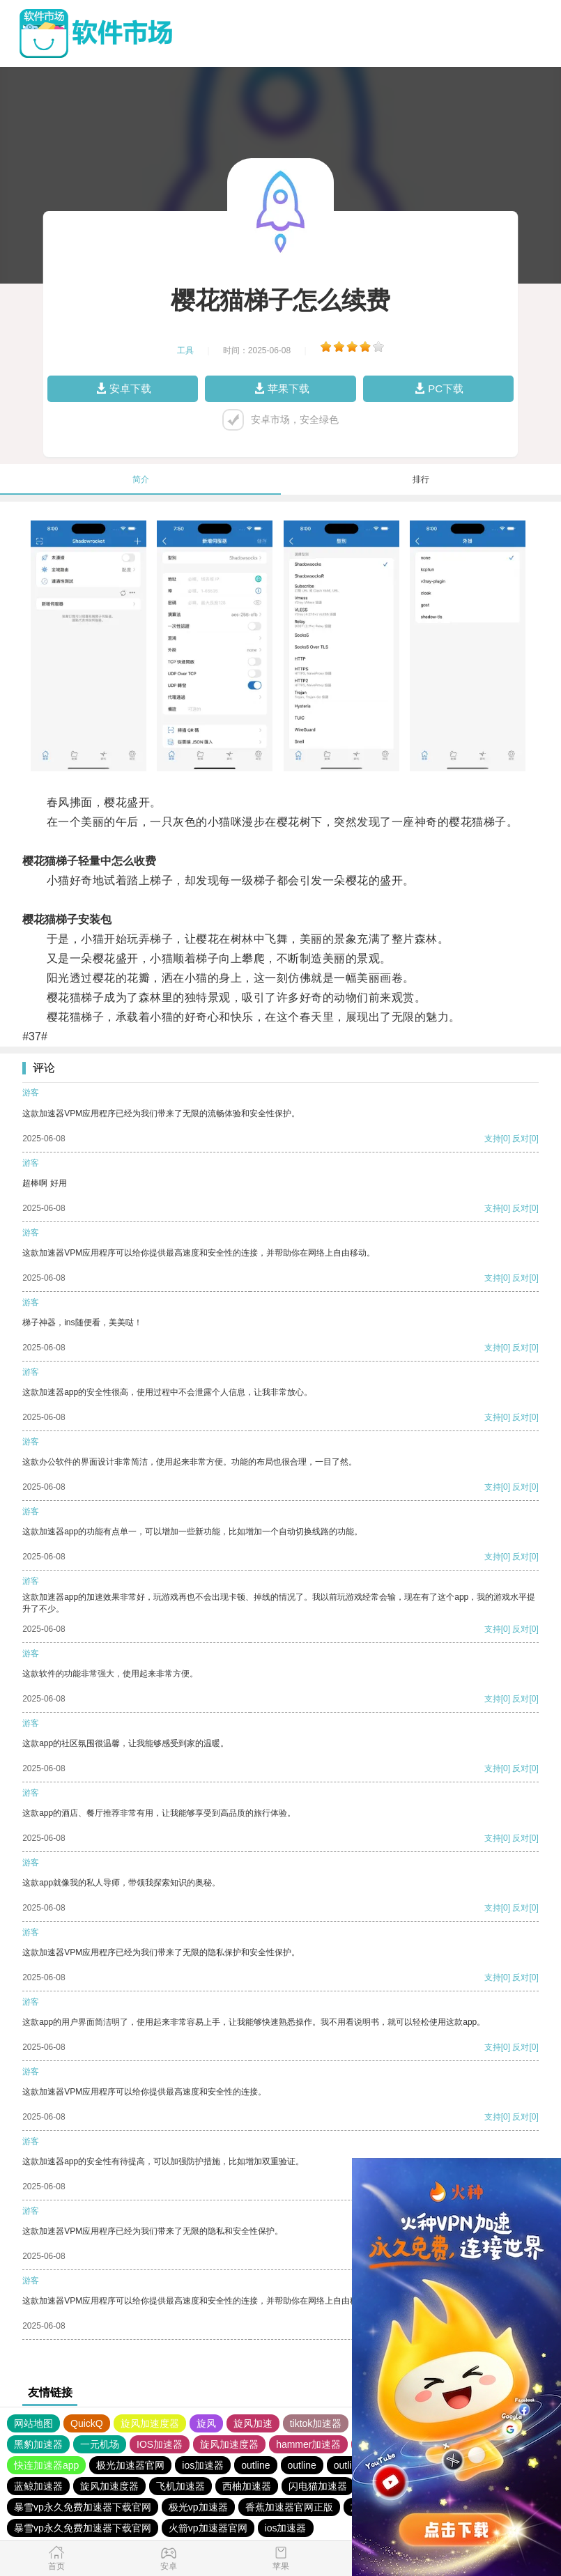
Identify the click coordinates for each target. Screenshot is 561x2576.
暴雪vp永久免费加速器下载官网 (82, 2507)
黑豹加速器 (38, 2444)
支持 (492, 1138)
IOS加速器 (160, 2444)
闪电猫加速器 (318, 2486)
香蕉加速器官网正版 (289, 2507)
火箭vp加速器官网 (208, 2527)
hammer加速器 (308, 2444)
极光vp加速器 (198, 2507)
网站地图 (33, 2423)
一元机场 (99, 2444)
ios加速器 (203, 2465)
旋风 (206, 2423)
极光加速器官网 (130, 2465)
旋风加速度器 (150, 2423)
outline (255, 2465)
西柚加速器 (246, 2486)
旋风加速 (252, 2423)
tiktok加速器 (316, 2423)
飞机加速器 (180, 2486)
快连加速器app (46, 2465)
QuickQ (86, 2423)
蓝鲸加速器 (38, 2486)
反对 (520, 1138)
